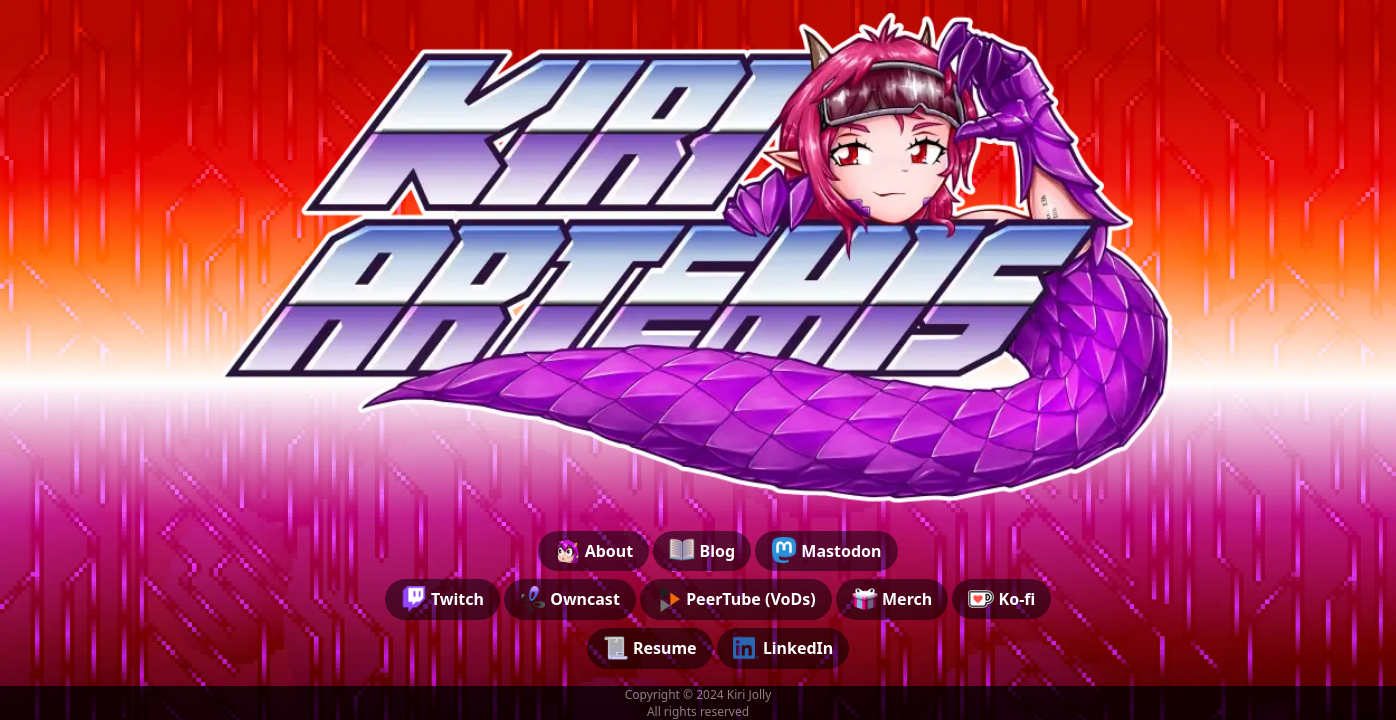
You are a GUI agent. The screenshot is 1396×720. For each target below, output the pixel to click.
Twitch (442, 599)
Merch (892, 599)
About (593, 550)
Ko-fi (1001, 599)
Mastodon (826, 550)
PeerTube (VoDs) (736, 599)
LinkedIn (783, 648)
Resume (650, 648)
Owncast (570, 599)
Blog (702, 550)
